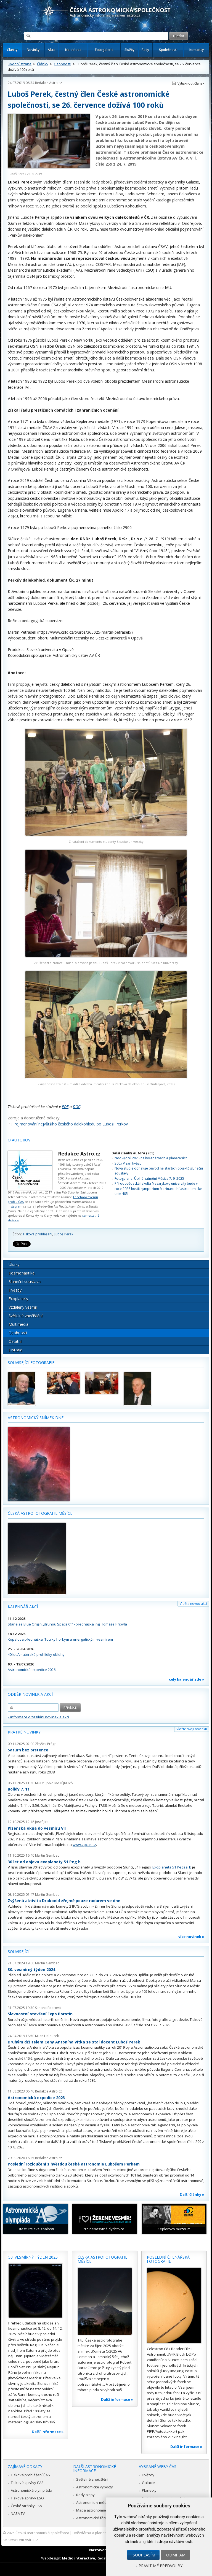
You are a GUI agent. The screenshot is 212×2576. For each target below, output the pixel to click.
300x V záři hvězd (128, 1163)
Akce (51, 49)
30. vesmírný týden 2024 (31, 1969)
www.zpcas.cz (84, 1844)
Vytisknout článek (190, 83)
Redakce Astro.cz (48, 82)
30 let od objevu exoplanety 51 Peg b (44, 1861)
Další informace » (48, 2431)
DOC (76, 1106)
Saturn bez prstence (28, 1750)
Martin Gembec (47, 1855)
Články (12, 49)
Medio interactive (78, 2558)
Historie (15, 1349)
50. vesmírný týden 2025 (33, 2257)
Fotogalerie (104, 49)
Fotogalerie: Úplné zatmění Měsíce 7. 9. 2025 (149, 1178)
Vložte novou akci (193, 1603)
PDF (65, 1106)
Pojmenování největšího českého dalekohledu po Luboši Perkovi (71, 1124)
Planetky (149, 2490)
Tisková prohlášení (37, 1234)
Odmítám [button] (176, 2555)
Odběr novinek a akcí (30, 1694)
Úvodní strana (19, 63)
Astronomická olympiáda (31, 2490)
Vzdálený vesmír (23, 1307)
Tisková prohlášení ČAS (30, 2474)
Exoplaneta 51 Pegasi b (171, 1867)
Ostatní (15, 1341)
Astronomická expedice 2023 (36, 2097)
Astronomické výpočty (94, 2487)
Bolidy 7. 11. (19, 1789)
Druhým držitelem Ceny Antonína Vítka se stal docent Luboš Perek (74, 2042)
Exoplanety (18, 1298)
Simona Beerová (48, 2007)
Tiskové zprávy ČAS (27, 2482)
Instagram (15, 1206)
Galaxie (148, 2482)
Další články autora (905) (133, 1153)
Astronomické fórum (93, 2517)
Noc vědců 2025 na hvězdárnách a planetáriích (151, 1158)
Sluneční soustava (25, 1281)
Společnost (168, 49)
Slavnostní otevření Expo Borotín (40, 2013)
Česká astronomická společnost (42, 2532)
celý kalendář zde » (186, 1679)
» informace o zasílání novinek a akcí (38, 1716)
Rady (145, 49)
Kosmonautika (22, 1273)
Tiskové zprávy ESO (27, 2498)
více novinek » (191, 1936)
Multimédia (18, 1324)
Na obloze (73, 49)
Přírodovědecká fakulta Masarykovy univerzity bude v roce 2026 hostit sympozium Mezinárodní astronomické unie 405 (158, 1188)
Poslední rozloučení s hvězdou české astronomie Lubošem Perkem (74, 2164)
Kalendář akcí (23, 1606)
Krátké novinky (24, 1732)
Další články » (192, 2194)
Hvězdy (15, 1290)
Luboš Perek (63, 1234)
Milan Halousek (47, 2036)
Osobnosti (62, 63)
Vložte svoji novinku (191, 1729)
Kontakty (196, 49)
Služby (129, 49)
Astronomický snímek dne (35, 1417)
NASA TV (18, 2513)
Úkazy (14, 1264)
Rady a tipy (85, 2494)
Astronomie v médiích (94, 2502)
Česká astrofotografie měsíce (40, 1513)
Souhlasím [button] (144, 2555)
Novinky (33, 49)
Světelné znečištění (26, 1315)
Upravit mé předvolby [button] (159, 2565)
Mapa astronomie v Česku (98, 2510)
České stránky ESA (26, 2505)
